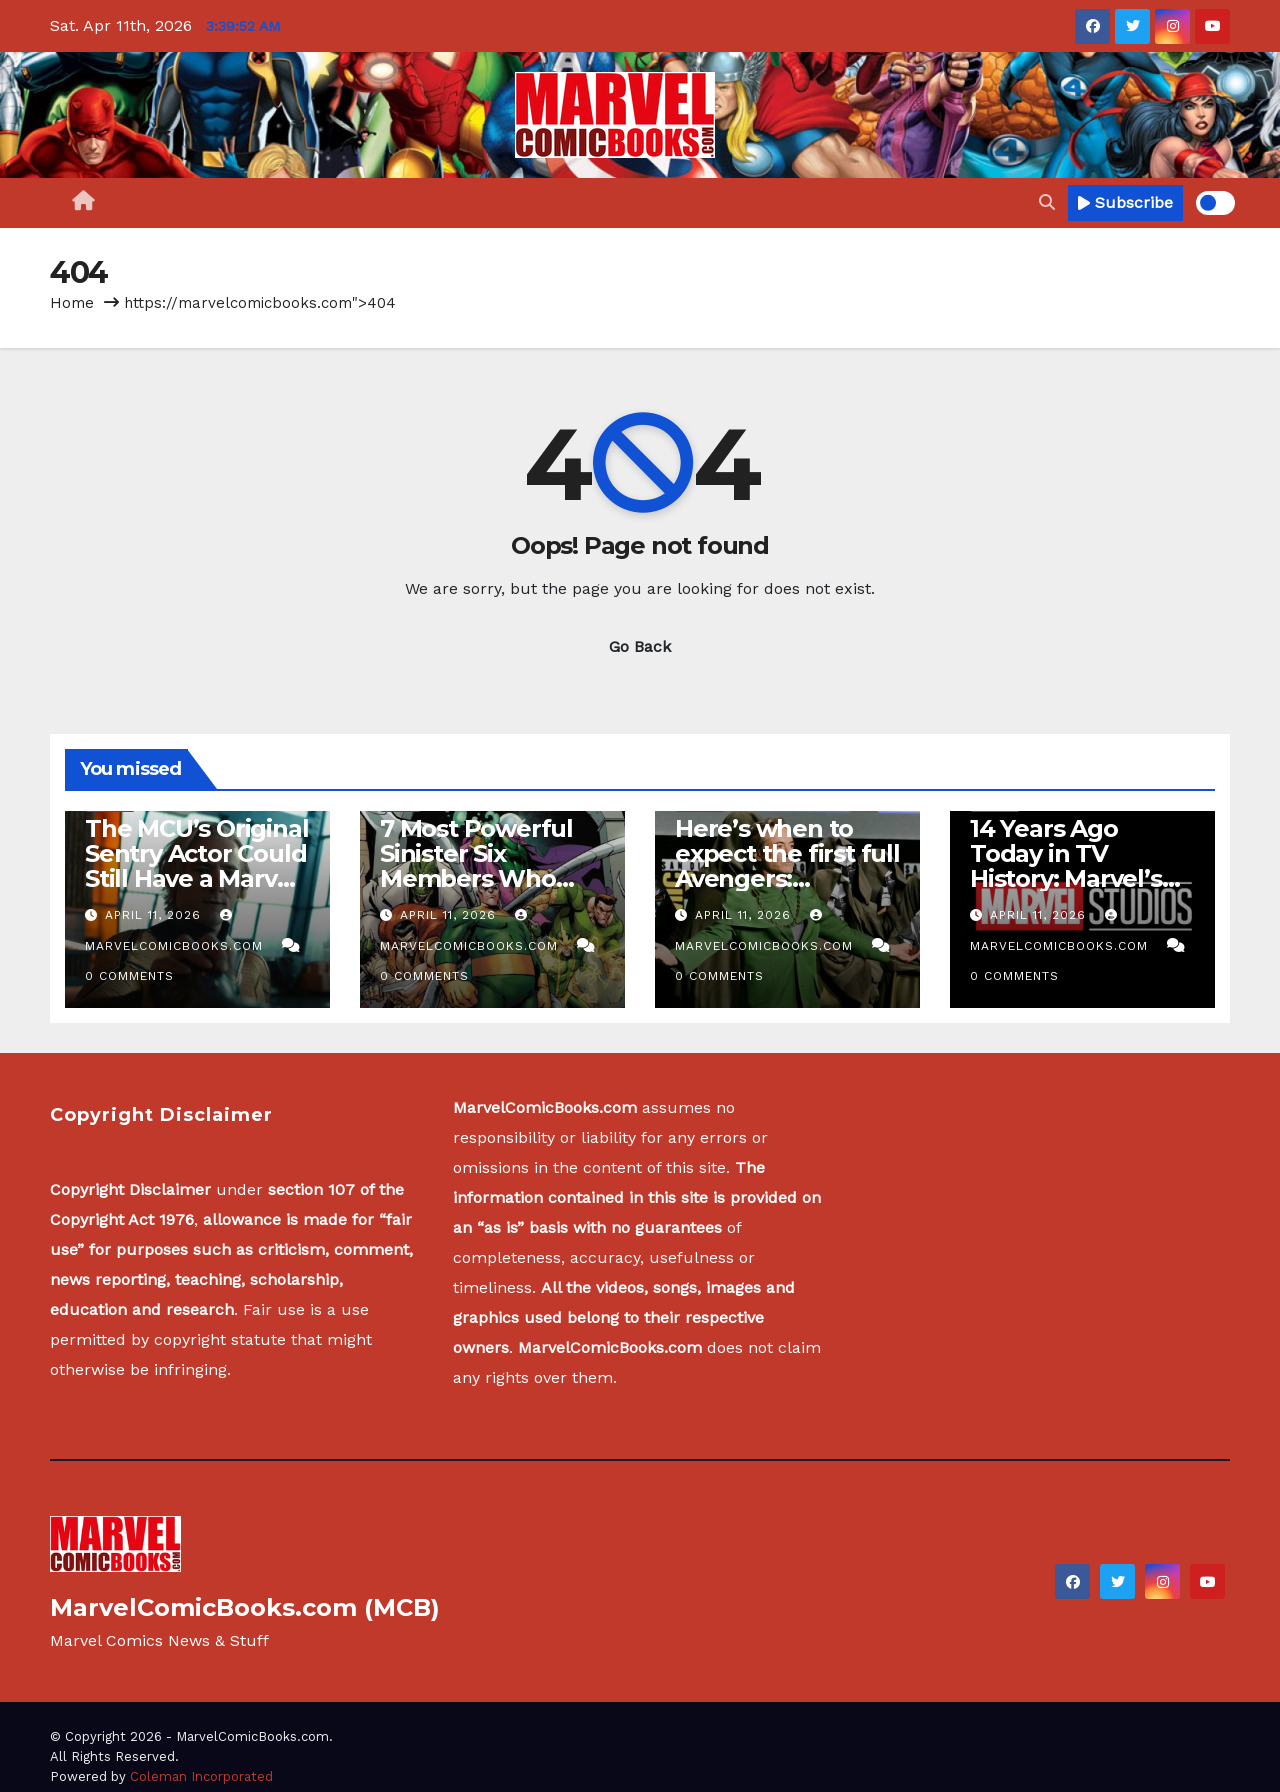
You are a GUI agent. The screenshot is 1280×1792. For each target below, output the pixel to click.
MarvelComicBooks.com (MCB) (245, 1607)
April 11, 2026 (155, 915)
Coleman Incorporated (201, 1776)
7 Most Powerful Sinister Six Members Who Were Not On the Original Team (480, 878)
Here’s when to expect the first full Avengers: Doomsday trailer (787, 866)
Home (72, 303)
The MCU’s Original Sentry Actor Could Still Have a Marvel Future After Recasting (196, 878)
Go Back (640, 646)
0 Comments (129, 976)
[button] (1047, 202)
